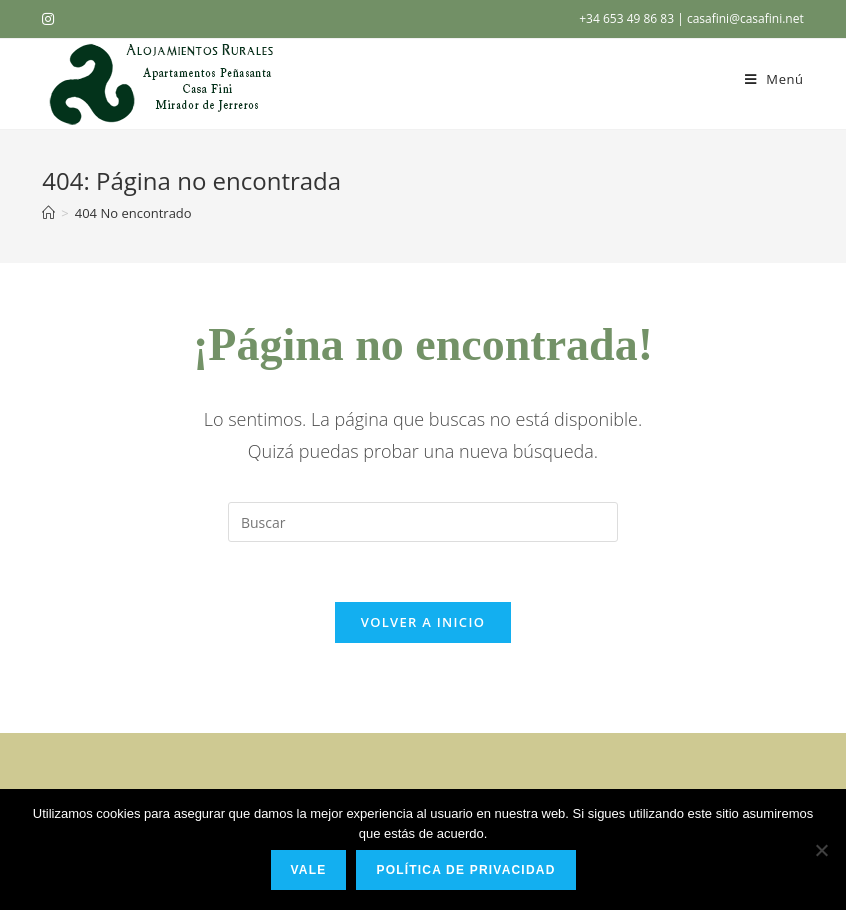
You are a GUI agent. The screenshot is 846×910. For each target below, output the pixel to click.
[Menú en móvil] (774, 79)
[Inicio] (48, 213)
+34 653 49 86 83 (628, 18)
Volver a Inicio (423, 622)
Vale (309, 870)
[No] (821, 850)
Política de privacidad (465, 870)
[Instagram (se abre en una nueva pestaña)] (51, 19)
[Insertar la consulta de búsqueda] (423, 522)
